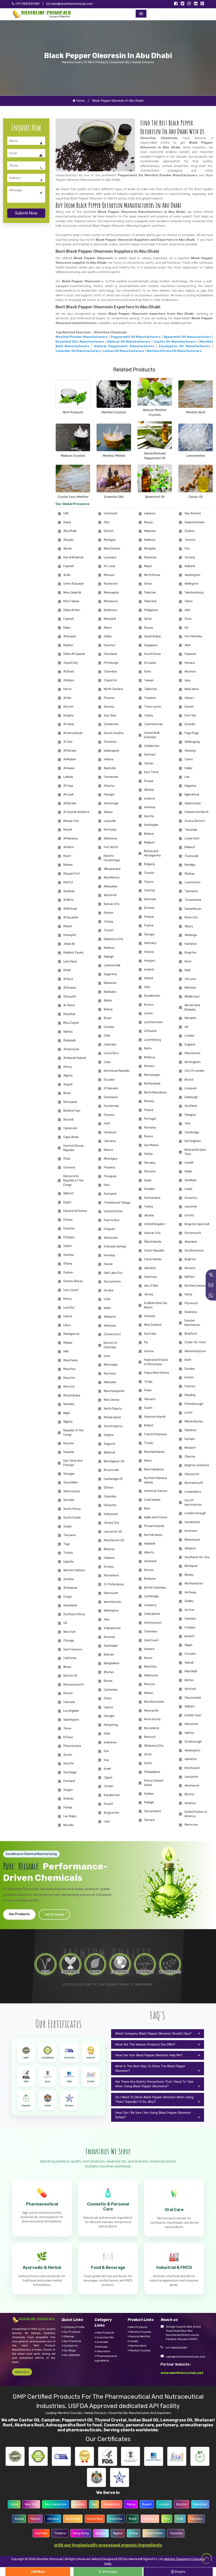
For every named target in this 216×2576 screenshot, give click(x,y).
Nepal (145, 566)
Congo (64, 1596)
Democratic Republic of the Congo (70, 1180)
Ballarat (186, 847)
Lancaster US (110, 1531)
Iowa (104, 1356)
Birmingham (189, 1062)
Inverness (187, 1531)
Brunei (105, 1681)
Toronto (186, 540)
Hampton (107, 1505)
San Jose (107, 715)
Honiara (186, 662)
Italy (144, 987)
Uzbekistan (148, 746)
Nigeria (64, 1422)
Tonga (145, 1381)
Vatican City (149, 1233)
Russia (145, 627)
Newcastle (148, 1710)
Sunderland (189, 1522)
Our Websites (71, 2355)
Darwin (186, 706)
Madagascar (68, 1334)
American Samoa (152, 1491)
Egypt (64, 1202)
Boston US (67, 1676)
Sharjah (65, 540)
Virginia (106, 1435)
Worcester (188, 1724)
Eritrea (64, 1219)
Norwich (186, 1268)
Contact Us (70, 2345)
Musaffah (66, 1014)
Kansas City (109, 904)
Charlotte (107, 680)
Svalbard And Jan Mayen (152, 1305)
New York (66, 1632)
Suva (184, 619)
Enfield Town (189, 1715)
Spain (145, 1180)
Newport (187, 1448)
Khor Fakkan (68, 601)
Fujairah (65, 566)
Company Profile (73, 2327)
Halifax (186, 1733)
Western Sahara (71, 1570)
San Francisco (69, 1649)
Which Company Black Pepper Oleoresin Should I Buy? (153, 2033)
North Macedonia (152, 1092)
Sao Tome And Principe (69, 1463)
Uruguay (106, 1229)
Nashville (107, 768)
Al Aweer (66, 768)
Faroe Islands (149, 1259)
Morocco (66, 1386)
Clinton (105, 1487)
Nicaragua (107, 1158)
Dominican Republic (114, 1071)
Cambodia (107, 1689)
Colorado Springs (112, 1246)
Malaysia (146, 531)
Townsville (188, 856)
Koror (185, 961)
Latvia (145, 1013)
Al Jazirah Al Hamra (73, 812)
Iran (103, 1751)
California (66, 1658)
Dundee (186, 1368)
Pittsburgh (108, 662)
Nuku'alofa (188, 689)
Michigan (106, 540)
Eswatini (66, 1228)
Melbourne (148, 1675)
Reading (186, 1395)
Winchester (189, 1785)
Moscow (146, 1684)
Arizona (106, 706)
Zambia (65, 1579)
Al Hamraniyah (70, 733)
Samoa (146, 1351)
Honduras (107, 1132)
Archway (187, 1592)
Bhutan (106, 1672)
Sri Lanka (147, 662)
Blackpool (187, 1566)
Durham (186, 1439)
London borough (192, 1513)
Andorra (146, 798)
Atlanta (106, 785)
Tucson (106, 930)
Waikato (186, 566)
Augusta (106, 1443)
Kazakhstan (109, 1795)
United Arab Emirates (149, 735)
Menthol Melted (114, 456)
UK (183, 1027)
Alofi (184, 645)
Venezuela (108, 1237)
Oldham (186, 1706)
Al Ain (64, 575)
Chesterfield (189, 1697)
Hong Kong (108, 1724)
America (187, 1803)
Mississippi (107, 1365)
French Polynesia (152, 1434)
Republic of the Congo (70, 1432)
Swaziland (67, 1605)
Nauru (145, 1460)
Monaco (146, 1066)
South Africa (69, 1509)
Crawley (186, 1627)
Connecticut (109, 1334)
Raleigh (106, 956)
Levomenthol (195, 456)
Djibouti (65, 1193)
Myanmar (147, 557)
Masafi (64, 829)
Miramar (106, 1549)
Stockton (107, 742)
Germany (147, 943)
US (62, 1623)
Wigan (185, 1645)
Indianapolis (108, 750)
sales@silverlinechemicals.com (69, 4)
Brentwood (188, 1768)
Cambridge (148, 1596)
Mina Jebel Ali (69, 592)
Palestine (147, 601)
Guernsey (147, 1277)
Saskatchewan (191, 522)
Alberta (146, 1552)
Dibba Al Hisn (68, 610)
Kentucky (107, 829)
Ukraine (146, 1215)
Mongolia (147, 548)
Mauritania (67, 1360)
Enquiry (178, 2572)
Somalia (65, 1500)
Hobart (186, 698)
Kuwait (105, 1804)
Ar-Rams (66, 1005)
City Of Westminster (190, 1503)
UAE (63, 513)
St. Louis (106, 566)
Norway (146, 1101)
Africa (64, 1066)
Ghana (64, 1263)
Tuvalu (145, 1443)
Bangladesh (108, 1663)
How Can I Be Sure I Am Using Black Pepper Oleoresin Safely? (153, 2115)
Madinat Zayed (70, 952)
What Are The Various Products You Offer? (145, 2044)
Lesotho (65, 1307)
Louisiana (107, 557)
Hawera (146, 1649)
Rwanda (65, 1452)
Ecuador (106, 1079)
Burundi (65, 1119)
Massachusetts (70, 1684)
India (104, 1733)
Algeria (64, 1075)
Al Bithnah (67, 908)
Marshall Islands (151, 1452)
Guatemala (108, 1106)
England (186, 1044)
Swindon (187, 1618)
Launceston (189, 882)
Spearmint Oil (155, 497)
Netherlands (149, 1083)
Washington (68, 1719)
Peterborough (190, 1404)
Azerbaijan (108, 1646)
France (145, 925)
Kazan (145, 1658)
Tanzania (66, 1535)
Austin (64, 1754)
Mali (62, 1351)
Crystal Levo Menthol (73, 497)
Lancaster (188, 1777)
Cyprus (105, 1707)
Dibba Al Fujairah (71, 654)
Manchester (189, 1053)
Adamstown (189, 803)
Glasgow (187, 1114)
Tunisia (65, 1553)
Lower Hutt (189, 838)
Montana (107, 1373)
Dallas (105, 636)
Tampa (105, 921)
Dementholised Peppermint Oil (155, 456)
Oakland (106, 1558)
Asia (103, 1619)
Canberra (147, 1605)
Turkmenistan (150, 724)
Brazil (104, 1018)
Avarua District (191, 821)
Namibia (65, 1404)
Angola (64, 1084)
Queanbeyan (189, 908)
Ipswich (186, 1636)
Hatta (64, 689)
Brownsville (108, 1470)
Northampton (190, 1583)
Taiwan (146, 680)
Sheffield (187, 1180)
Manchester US (111, 1540)
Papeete (187, 654)
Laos (104, 1821)
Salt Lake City (110, 1273)
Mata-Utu (188, 917)
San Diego (67, 1772)
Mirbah (64, 926)
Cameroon (67, 1128)
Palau (145, 1390)
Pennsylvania (69, 1746)
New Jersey (109, 1400)
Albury (185, 926)
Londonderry (189, 1491)
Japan (105, 1777)
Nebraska (107, 1382)
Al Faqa (65, 785)
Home (78, 101)
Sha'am (65, 706)
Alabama (107, 1317)
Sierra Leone (68, 1491)
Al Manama (67, 838)
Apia (184, 680)
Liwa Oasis (67, 961)
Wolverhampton (192, 1351)
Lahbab (65, 777)
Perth (145, 1763)
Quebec (146, 1793)
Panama (106, 1167)
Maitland (187, 988)
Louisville (107, 821)
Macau (145, 522)
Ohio (104, 522)
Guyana (106, 1114)
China (104, 1698)
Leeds (185, 1189)
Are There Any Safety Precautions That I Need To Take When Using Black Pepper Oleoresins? (154, 2084)
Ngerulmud (188, 794)
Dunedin (186, 724)
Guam (145, 1408)
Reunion (65, 1443)
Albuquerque (109, 869)
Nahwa (64, 865)
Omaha (105, 1290)
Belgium (146, 842)
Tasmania (188, 891)
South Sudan (69, 1517)
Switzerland (149, 1198)
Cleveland (107, 654)
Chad (63, 1158)
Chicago (65, 1640)
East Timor (148, 772)
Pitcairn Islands (151, 1526)
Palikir (185, 768)
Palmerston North (193, 812)
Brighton (187, 1259)
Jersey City (108, 1523)
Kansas (105, 913)
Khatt (64, 856)
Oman (145, 584)
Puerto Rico (109, 1220)
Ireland (145, 978)
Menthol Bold (195, 412)
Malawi (64, 1342)
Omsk (145, 1754)
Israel (104, 1769)
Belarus (146, 833)
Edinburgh (188, 1097)
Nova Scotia (149, 1719)
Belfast (186, 1277)
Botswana (67, 1102)
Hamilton (187, 944)
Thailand (146, 698)
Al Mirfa (65, 900)
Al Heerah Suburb (71, 1058)
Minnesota (108, 601)
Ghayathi (66, 996)
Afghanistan (109, 1628)
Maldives (146, 540)
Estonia (146, 908)
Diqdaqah (66, 1040)
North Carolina (110, 689)
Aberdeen (187, 1242)
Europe (145, 781)
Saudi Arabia (149, 636)
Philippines (148, 610)
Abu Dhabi (67, 531)
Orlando (65, 1798)
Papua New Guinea (153, 1373)
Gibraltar (147, 1268)
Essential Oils (114, 497)
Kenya (64, 1299)
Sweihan (66, 891)
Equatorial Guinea (72, 1211)
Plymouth (188, 1303)
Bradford (187, 1333)
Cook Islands (149, 1499)
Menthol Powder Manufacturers (171, 175)
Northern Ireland (192, 1285)
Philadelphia (149, 1772)
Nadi (184, 970)
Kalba (64, 627)
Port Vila (187, 715)
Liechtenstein (150, 1022)
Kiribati (145, 1425)
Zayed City (67, 662)
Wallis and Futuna (152, 1517)
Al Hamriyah (68, 1049)
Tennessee (108, 777)
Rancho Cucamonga (109, 858)
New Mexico (109, 877)
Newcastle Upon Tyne (192, 1152)
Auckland (147, 1561)
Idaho (104, 1308)
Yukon (185, 601)
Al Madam (66, 759)
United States (110, 1211)
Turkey (145, 715)
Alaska (105, 812)
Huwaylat (66, 935)
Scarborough (190, 1741)
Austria (146, 816)
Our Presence (71, 2341)
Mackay (186, 873)
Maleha (65, 645)
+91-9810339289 (26, 4)
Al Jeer (65, 742)
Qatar (145, 619)
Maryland (107, 619)
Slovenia (146, 1171)
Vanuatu (146, 1399)
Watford (187, 1689)
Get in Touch (54, 1914)
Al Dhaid (65, 671)
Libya (63, 1325)
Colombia (107, 1044)
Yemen (145, 763)
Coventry (187, 1198)
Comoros (66, 1167)
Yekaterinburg (190, 592)
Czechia (146, 890)
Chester (186, 1456)
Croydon (187, 1654)
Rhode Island (109, 1417)
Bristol (185, 1079)
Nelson (145, 1693)
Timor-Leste (149, 706)
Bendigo (186, 865)
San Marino (148, 1145)
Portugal (147, 1119)
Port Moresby (190, 636)
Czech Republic (151, 1250)
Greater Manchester (189, 1323)
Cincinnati (107, 513)
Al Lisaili (65, 794)
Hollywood (107, 1514)
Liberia (64, 1316)
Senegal (65, 1473)
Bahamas (107, 983)
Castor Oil (195, 497)
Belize (105, 1000)
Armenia (106, 1637)
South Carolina (110, 733)
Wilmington (108, 1610)
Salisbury (187, 1430)
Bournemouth (190, 1483)
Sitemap (68, 2336)
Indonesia (107, 1742)
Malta (145, 1048)
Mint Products (73, 412)
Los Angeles (68, 1711)
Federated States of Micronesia (153, 1362)
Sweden (146, 1189)
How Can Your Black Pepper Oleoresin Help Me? (148, 2055)
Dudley (186, 1601)
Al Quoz (65, 979)
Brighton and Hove (193, 1465)
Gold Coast (148, 1640)
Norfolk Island (150, 1535)
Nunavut (147, 1737)
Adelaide (146, 1543)
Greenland (107, 1097)
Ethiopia (65, 1237)
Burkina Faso (68, 1111)
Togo (63, 1544)
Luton (185, 1412)
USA (184, 610)
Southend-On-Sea (193, 1557)
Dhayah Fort (68, 873)
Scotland (187, 1106)
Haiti (104, 1123)
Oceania (146, 1316)
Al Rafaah (66, 750)
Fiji (143, 1342)
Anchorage (108, 803)
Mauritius (66, 1369)
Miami (105, 627)
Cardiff (185, 1162)
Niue (144, 1508)
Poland (145, 1110)
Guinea (65, 1272)
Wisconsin (107, 895)
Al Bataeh (66, 803)
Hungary (146, 960)
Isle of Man (148, 1285)
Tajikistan (147, 689)
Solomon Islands (152, 1416)
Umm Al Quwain (70, 584)
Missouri (106, 575)
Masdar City (68, 821)
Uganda (65, 1561)
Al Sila (64, 698)
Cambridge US (110, 1479)
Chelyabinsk (149, 1614)
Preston (186, 1386)
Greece (146, 952)
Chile (104, 1035)
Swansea (187, 1312)
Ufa (184, 548)
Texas (64, 1728)
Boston (146, 1570)
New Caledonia (151, 1469)
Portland (66, 1781)
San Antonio (189, 513)
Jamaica (107, 1141)
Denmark (147, 899)
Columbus (107, 671)
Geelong (187, 750)
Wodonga (187, 935)
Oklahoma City (110, 939)
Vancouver (108, 1593)
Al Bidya (65, 680)
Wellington (188, 584)
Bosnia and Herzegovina (149, 853)
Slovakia (146, 1162)
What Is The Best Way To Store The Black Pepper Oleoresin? (150, 2068)
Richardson (108, 1575)
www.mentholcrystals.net (182, 2373)
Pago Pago (188, 733)
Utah (104, 1299)
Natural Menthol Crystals (154, 412)
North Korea (149, 575)
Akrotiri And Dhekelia (189, 1007)
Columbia (107, 1496)
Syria (144, 671)
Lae (183, 777)
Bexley (186, 1574)
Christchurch (149, 1622)
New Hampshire (111, 1391)
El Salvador (108, 1088)
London (186, 1035)
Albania (146, 790)
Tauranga (187, 829)
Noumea (187, 671)
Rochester (108, 584)
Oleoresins (102, 2351)
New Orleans (109, 548)
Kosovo (146, 1004)
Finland (146, 916)
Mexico (105, 1150)
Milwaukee (107, 886)
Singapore (148, 645)
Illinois (64, 1667)
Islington (187, 1548)
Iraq (103, 1760)
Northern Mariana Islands (152, 1480)
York (184, 1123)
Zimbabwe (67, 1588)
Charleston (108, 724)
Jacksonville (109, 965)
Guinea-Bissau (70, 1281)
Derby (185, 1294)
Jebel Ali (66, 944)
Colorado (66, 1702)
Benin (64, 1093)
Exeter (186, 1377)
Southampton (191, 1250)
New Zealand (149, 1325)
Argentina (107, 974)
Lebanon (146, 513)
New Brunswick (151, 1702)
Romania (147, 1127)
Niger (63, 1413)
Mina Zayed (67, 1023)
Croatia (146, 873)
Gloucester (188, 1474)
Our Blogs (69, 2350)
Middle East (189, 996)
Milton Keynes (190, 1421)
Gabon (64, 1246)
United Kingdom (151, 1224)
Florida (64, 1807)
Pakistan (147, 592)
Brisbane (147, 1579)
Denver (65, 1693)
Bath (184, 1360)
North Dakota (110, 1408)
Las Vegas (67, 1816)
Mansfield (187, 1671)
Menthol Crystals (113, 412)
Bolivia (105, 1009)
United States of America (192, 1814)
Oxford (186, 1215)
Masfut (65, 882)
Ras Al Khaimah (70, 557)
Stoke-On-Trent (192, 1342)
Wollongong (189, 742)
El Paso (65, 1737)
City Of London (191, 1071)
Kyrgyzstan (108, 1812)
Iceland (146, 969)
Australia (147, 1333)
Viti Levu (187, 979)
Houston (106, 645)
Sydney (186, 531)
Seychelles (67, 1482)
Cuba (104, 1062)
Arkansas (107, 1325)
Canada (106, 1027)
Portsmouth (189, 1233)
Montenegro (149, 1075)
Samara (146, 1820)
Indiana (105, 759)
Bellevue (106, 1452)
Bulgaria (146, 864)
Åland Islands (149, 1242)
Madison (106, 948)
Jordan (105, 1786)
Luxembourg (149, 1039)
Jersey (145, 1294)
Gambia (65, 1255)
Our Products (19, 1914)
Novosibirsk (148, 1728)
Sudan (64, 1526)
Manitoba (147, 1666)
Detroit (106, 531)
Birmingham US (111, 1461)
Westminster (109, 1602)
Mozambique (68, 1395)
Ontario (106, 1566)
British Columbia (152, 1587)
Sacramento (109, 1281)
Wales (185, 1171)
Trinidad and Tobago (114, 1202)
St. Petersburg (110, 1584)
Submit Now (26, 213)
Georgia (106, 794)
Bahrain (106, 1654)
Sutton (186, 1610)
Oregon (65, 1790)
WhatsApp (108, 2572)
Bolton (185, 1680)
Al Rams (65, 847)
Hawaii (105, 1264)
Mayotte (66, 1378)
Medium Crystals (73, 456)
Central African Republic (70, 1148)
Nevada (65, 1825)
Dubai (64, 522)
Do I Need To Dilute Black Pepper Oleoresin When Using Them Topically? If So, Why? (154, 2099)
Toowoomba (189, 900)
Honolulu (106, 1255)
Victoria (186, 557)
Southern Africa (71, 1614)
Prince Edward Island (150, 1783)
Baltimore (107, 610)
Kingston (187, 952)
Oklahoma (107, 838)
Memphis (187, 1018)
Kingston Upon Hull (193, 1224)
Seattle (65, 1763)
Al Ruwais (66, 636)
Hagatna (187, 785)
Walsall (185, 1662)
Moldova (146, 1057)
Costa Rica (108, 1053)
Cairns (185, 759)
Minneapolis (108, 592)
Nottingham (189, 1141)
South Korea (149, 654)
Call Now (38, 2572)
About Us (22, 2371)
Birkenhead (188, 1539)
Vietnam (147, 754)
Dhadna (65, 715)
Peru (104, 1185)
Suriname (107, 1194)
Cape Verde (67, 1137)
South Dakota (110, 1426)
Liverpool (187, 1088)
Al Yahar (65, 724)
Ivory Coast (68, 1290)
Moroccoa (188, 1825)
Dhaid (64, 970)
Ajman (64, 548)
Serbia (145, 1154)
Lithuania (147, 1031)
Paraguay (107, 1176)
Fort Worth (108, 847)
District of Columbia (108, 1345)
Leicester (187, 1206)
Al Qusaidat (67, 917)
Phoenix (106, 698)
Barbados (107, 991)
